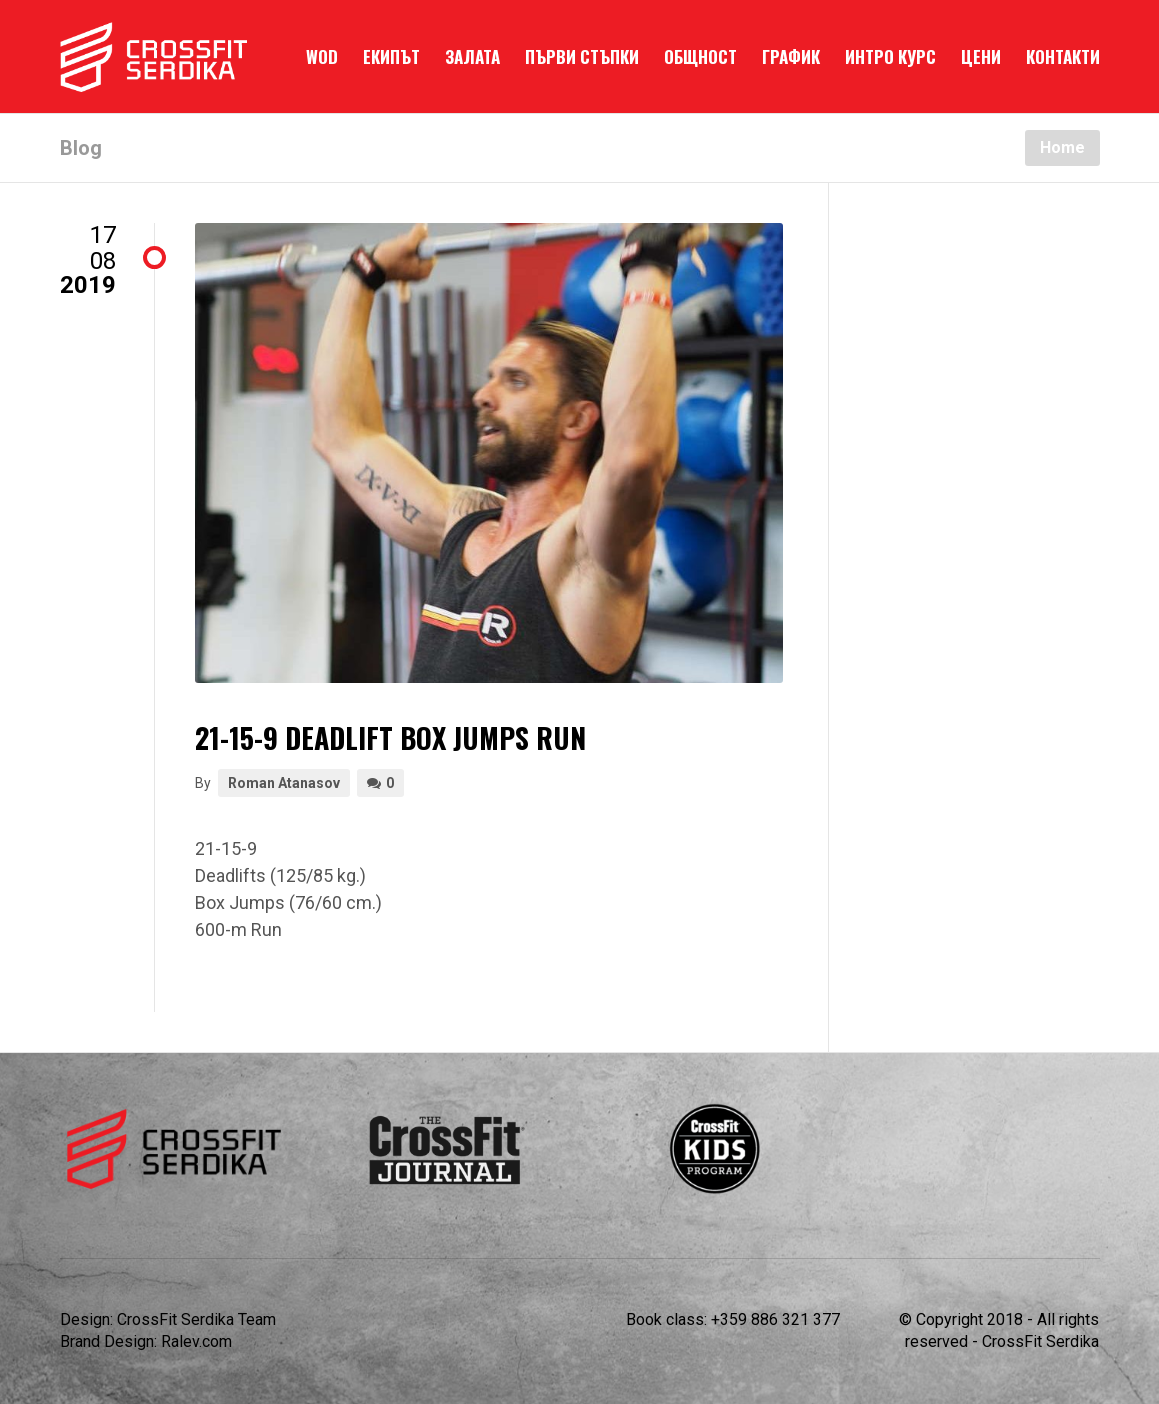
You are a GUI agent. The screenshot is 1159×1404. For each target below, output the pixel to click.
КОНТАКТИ (1063, 56)
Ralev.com (196, 1341)
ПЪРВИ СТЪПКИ (582, 56)
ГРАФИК (791, 56)
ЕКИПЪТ (391, 56)
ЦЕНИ (981, 56)
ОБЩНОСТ (700, 56)
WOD (322, 56)
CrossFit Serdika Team (196, 1319)
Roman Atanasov (284, 783)
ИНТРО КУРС (890, 56)
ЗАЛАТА (472, 56)
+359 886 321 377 (775, 1319)
